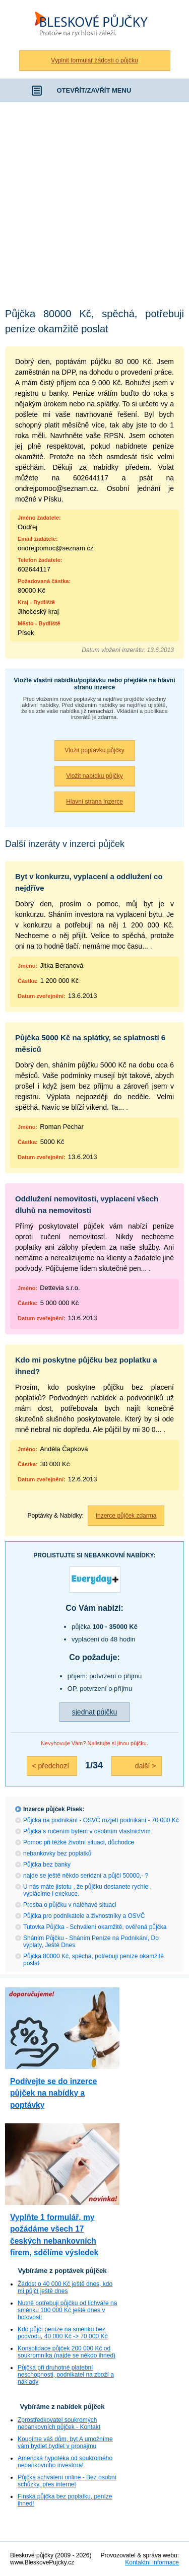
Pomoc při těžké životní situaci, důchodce (78, 1842)
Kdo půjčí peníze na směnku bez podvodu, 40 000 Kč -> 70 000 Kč (62, 2333)
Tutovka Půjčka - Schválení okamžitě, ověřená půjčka (94, 1926)
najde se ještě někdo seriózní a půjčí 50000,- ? (85, 1875)
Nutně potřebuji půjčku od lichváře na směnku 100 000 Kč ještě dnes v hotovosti (67, 2310)
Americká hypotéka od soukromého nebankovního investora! (65, 2462)
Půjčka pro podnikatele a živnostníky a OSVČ (84, 1915)
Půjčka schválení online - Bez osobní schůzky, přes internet (67, 2481)
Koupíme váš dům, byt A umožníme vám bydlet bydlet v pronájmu (65, 2443)
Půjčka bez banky (47, 1864)
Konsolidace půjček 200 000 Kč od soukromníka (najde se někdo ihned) (66, 2352)
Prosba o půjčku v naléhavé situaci (69, 1904)
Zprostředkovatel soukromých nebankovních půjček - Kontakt (59, 2423)
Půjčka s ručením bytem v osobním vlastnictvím (87, 1831)
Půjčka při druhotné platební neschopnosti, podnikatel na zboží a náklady (66, 2374)
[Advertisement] (94, 201)
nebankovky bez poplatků (57, 1853)
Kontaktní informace (152, 2562)
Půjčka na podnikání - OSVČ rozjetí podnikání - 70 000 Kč (101, 1820)
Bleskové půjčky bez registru (94, 25)
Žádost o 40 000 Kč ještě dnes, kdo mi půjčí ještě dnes (65, 2287)
